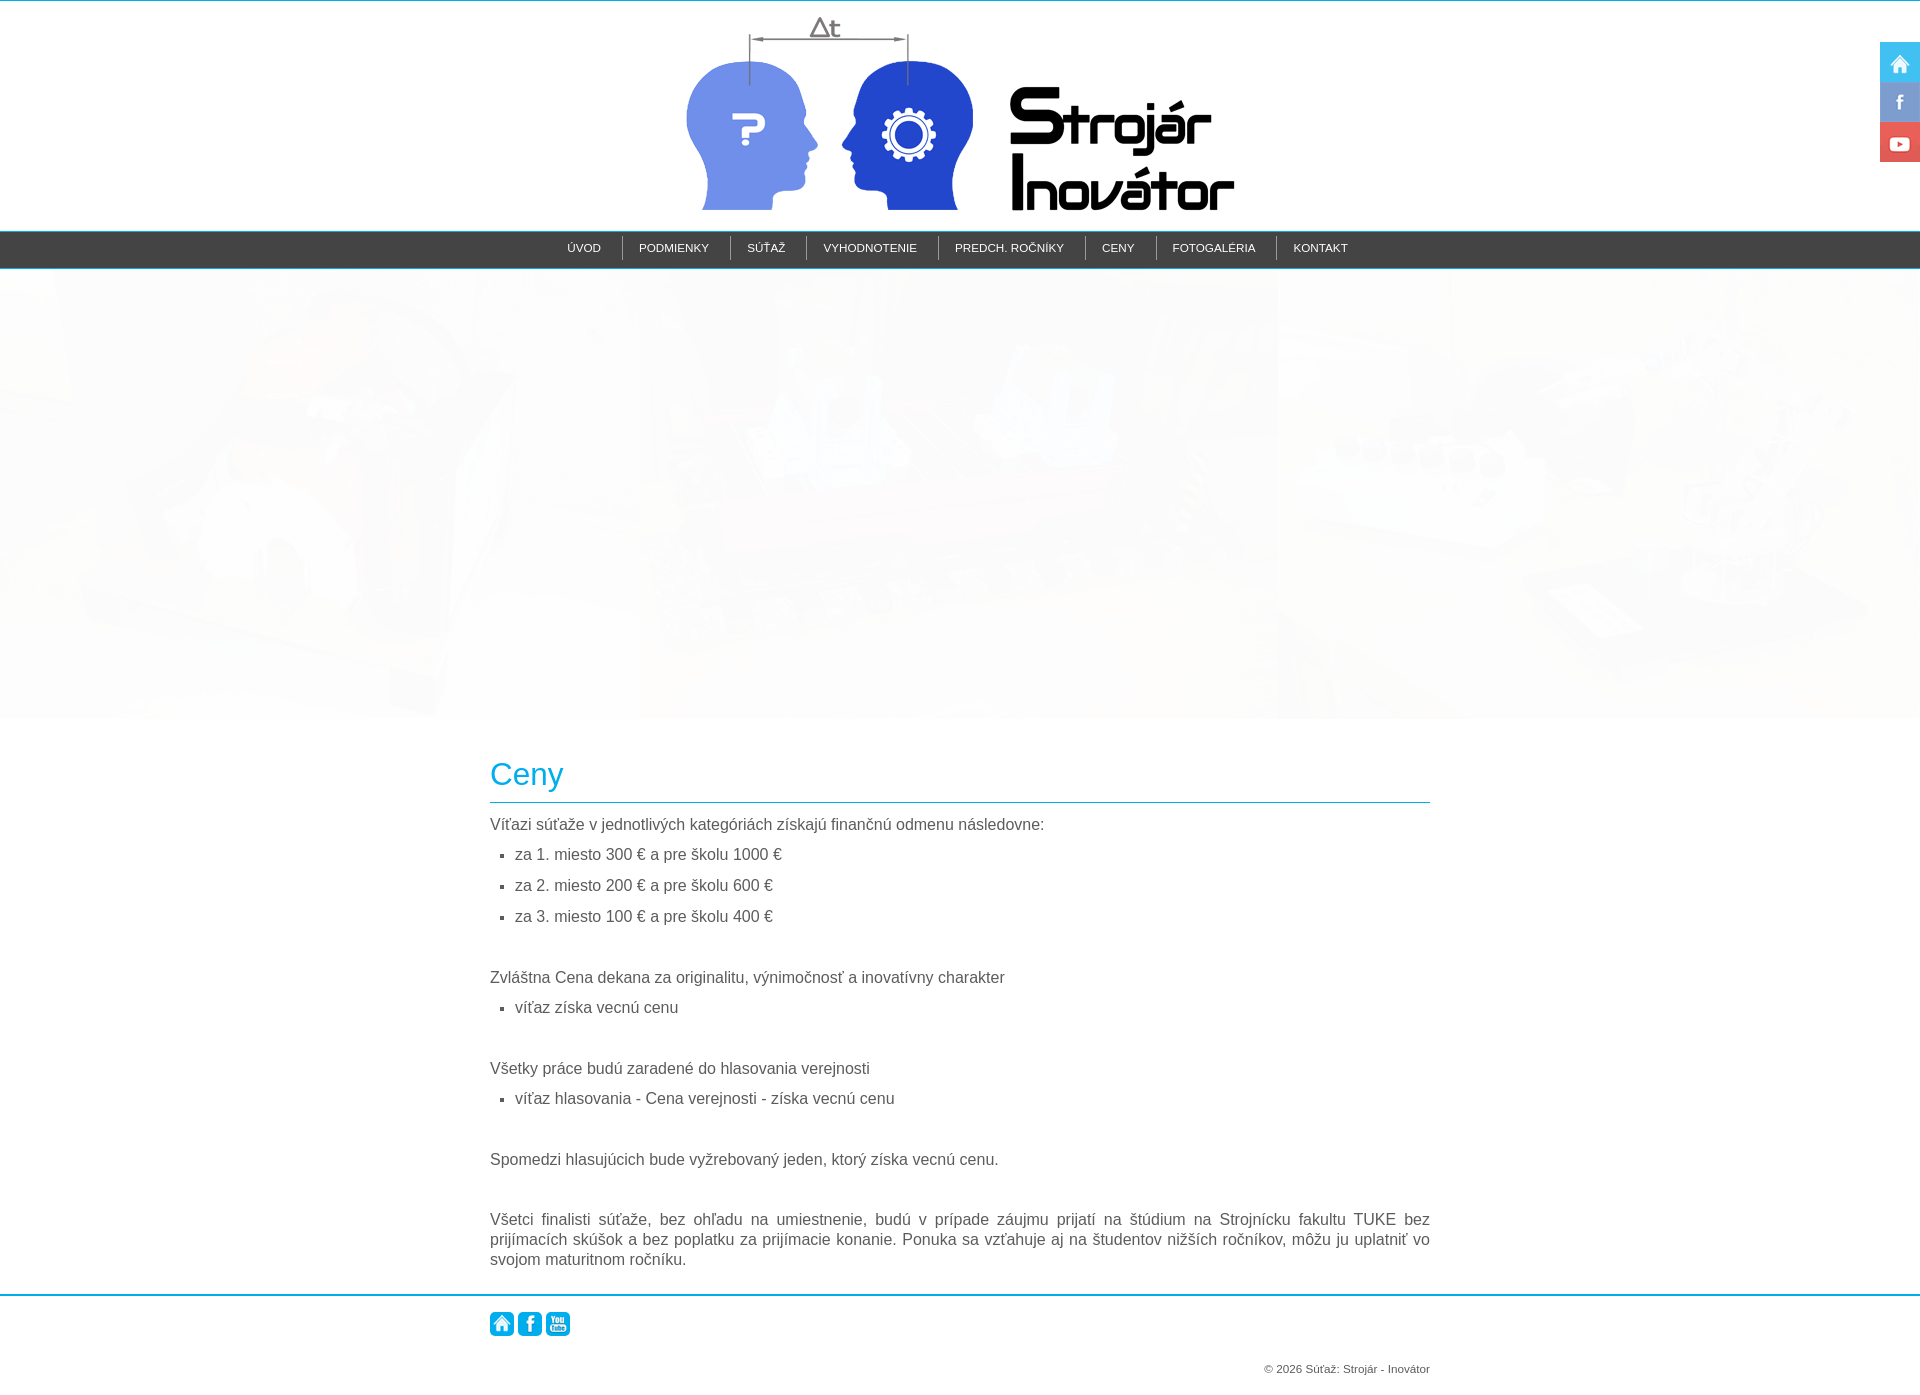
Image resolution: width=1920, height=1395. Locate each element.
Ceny (1118, 247)
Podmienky (674, 247)
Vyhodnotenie (870, 247)
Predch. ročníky (1009, 247)
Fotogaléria (1214, 247)
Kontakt (1320, 247)
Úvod (584, 247)
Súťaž (766, 247)
